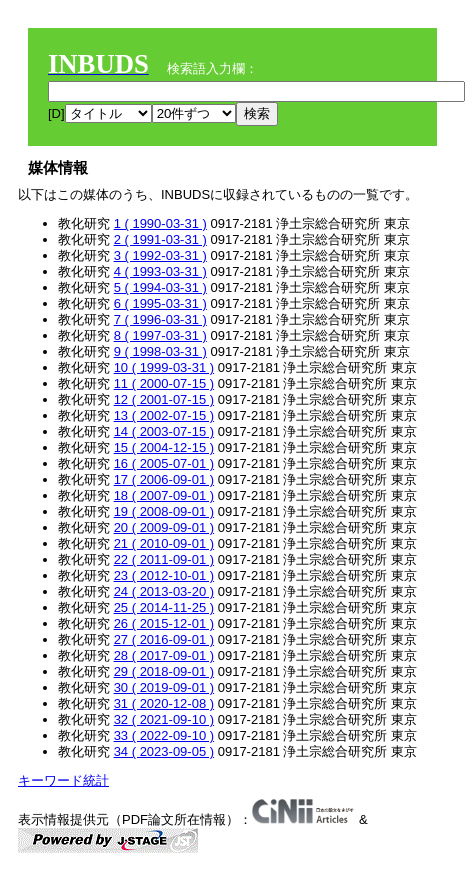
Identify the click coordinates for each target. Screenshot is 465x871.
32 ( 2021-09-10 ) (164, 719)
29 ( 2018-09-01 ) (164, 671)
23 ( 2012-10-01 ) (164, 575)
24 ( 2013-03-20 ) (164, 591)
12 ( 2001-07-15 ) (164, 399)
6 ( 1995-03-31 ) (160, 303)
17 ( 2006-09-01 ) (164, 479)
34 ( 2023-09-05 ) (164, 751)
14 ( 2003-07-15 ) (164, 431)
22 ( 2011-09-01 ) (164, 559)
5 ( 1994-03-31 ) (160, 287)
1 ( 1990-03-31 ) (160, 223)
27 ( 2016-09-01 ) (164, 639)
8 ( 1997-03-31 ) (160, 335)
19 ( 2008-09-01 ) (164, 511)
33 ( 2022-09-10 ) (164, 735)
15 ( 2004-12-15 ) (164, 447)
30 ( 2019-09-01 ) (164, 687)
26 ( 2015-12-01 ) (164, 623)
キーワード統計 (63, 780)
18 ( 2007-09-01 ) (164, 495)
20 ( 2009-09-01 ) (164, 527)
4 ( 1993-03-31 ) (160, 271)
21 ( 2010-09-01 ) (164, 543)
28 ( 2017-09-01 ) (164, 655)
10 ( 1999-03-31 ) (164, 367)
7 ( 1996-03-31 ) (160, 319)
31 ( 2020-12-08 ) (164, 703)
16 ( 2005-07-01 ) (164, 463)
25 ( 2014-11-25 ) (164, 607)
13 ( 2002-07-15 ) (164, 415)
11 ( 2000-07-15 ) (164, 383)
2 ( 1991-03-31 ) (160, 239)
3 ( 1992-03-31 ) (160, 255)
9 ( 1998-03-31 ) (160, 351)
